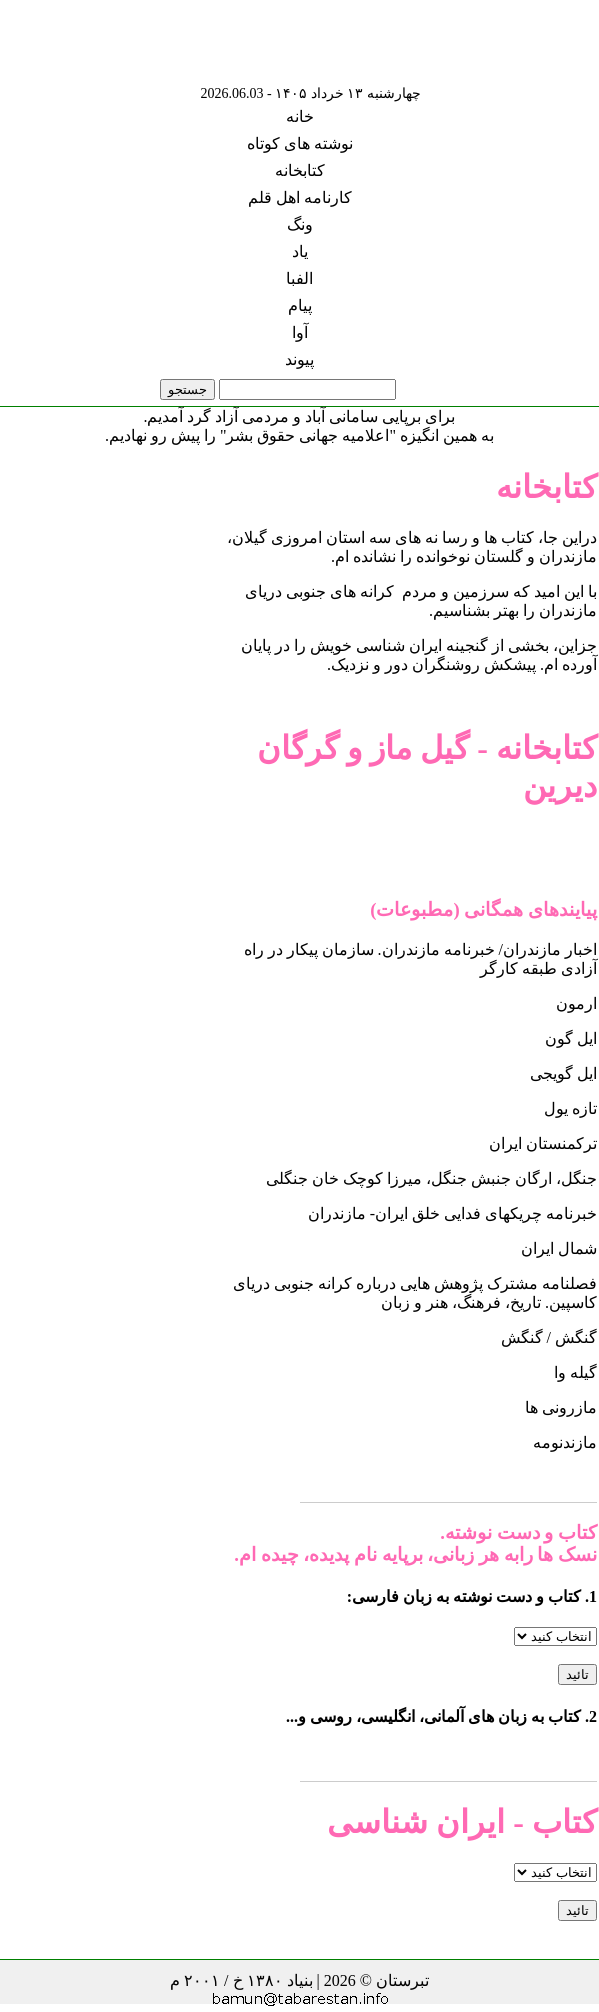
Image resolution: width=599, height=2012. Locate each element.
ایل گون (571, 1038)
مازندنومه (565, 1442)
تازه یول (570, 1108)
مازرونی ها (561, 1407)
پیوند (299, 359)
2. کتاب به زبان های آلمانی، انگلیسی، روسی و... (441, 1716)
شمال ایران (559, 1248)
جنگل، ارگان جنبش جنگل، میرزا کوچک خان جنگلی (431, 1178)
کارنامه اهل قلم (300, 197)
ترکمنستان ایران (543, 1143)
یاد (300, 251)
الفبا (299, 278)
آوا (300, 332)
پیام (300, 305)
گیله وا (575, 1372)
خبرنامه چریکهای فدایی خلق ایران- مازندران (452, 1213)
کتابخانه (300, 170)
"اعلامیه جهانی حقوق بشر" (308, 435)
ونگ (300, 224)
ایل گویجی (563, 1073)
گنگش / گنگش (549, 1337)
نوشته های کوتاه (300, 143)
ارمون (576, 1003)
